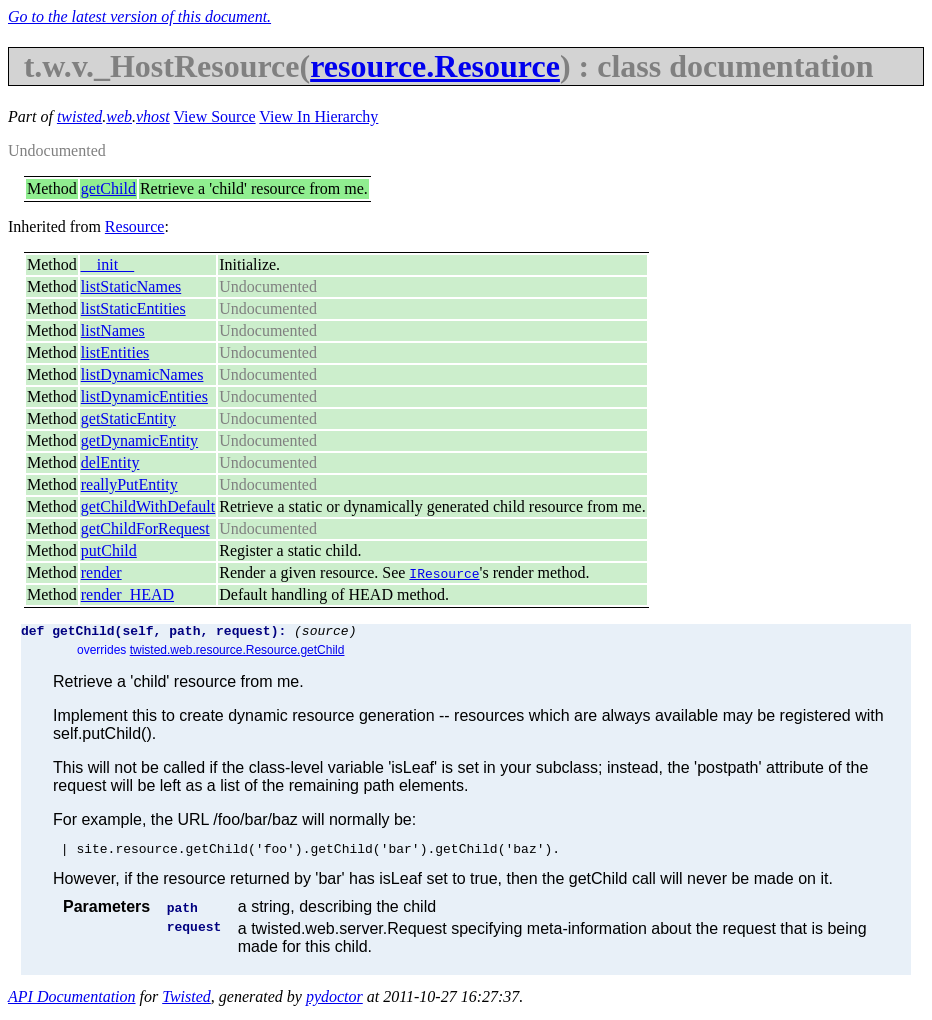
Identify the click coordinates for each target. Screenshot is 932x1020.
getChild (108, 188)
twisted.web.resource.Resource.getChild (237, 653)
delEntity (110, 462)
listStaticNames (131, 286)
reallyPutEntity (129, 484)
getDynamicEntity (139, 440)
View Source (215, 116)
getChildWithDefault (148, 506)
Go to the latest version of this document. (139, 16)
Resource (135, 226)
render (101, 572)
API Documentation (72, 1002)
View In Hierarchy (318, 116)
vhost (153, 116)
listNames (113, 330)
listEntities (115, 352)
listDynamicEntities (144, 396)
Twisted (186, 1002)
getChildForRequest (145, 528)
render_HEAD (127, 594)
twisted (79, 116)
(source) (325, 633)
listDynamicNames (142, 374)
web (119, 116)
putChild (109, 550)
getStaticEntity (128, 418)
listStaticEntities (133, 308)
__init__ (107, 264)
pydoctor (334, 1002)
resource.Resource (435, 66)
